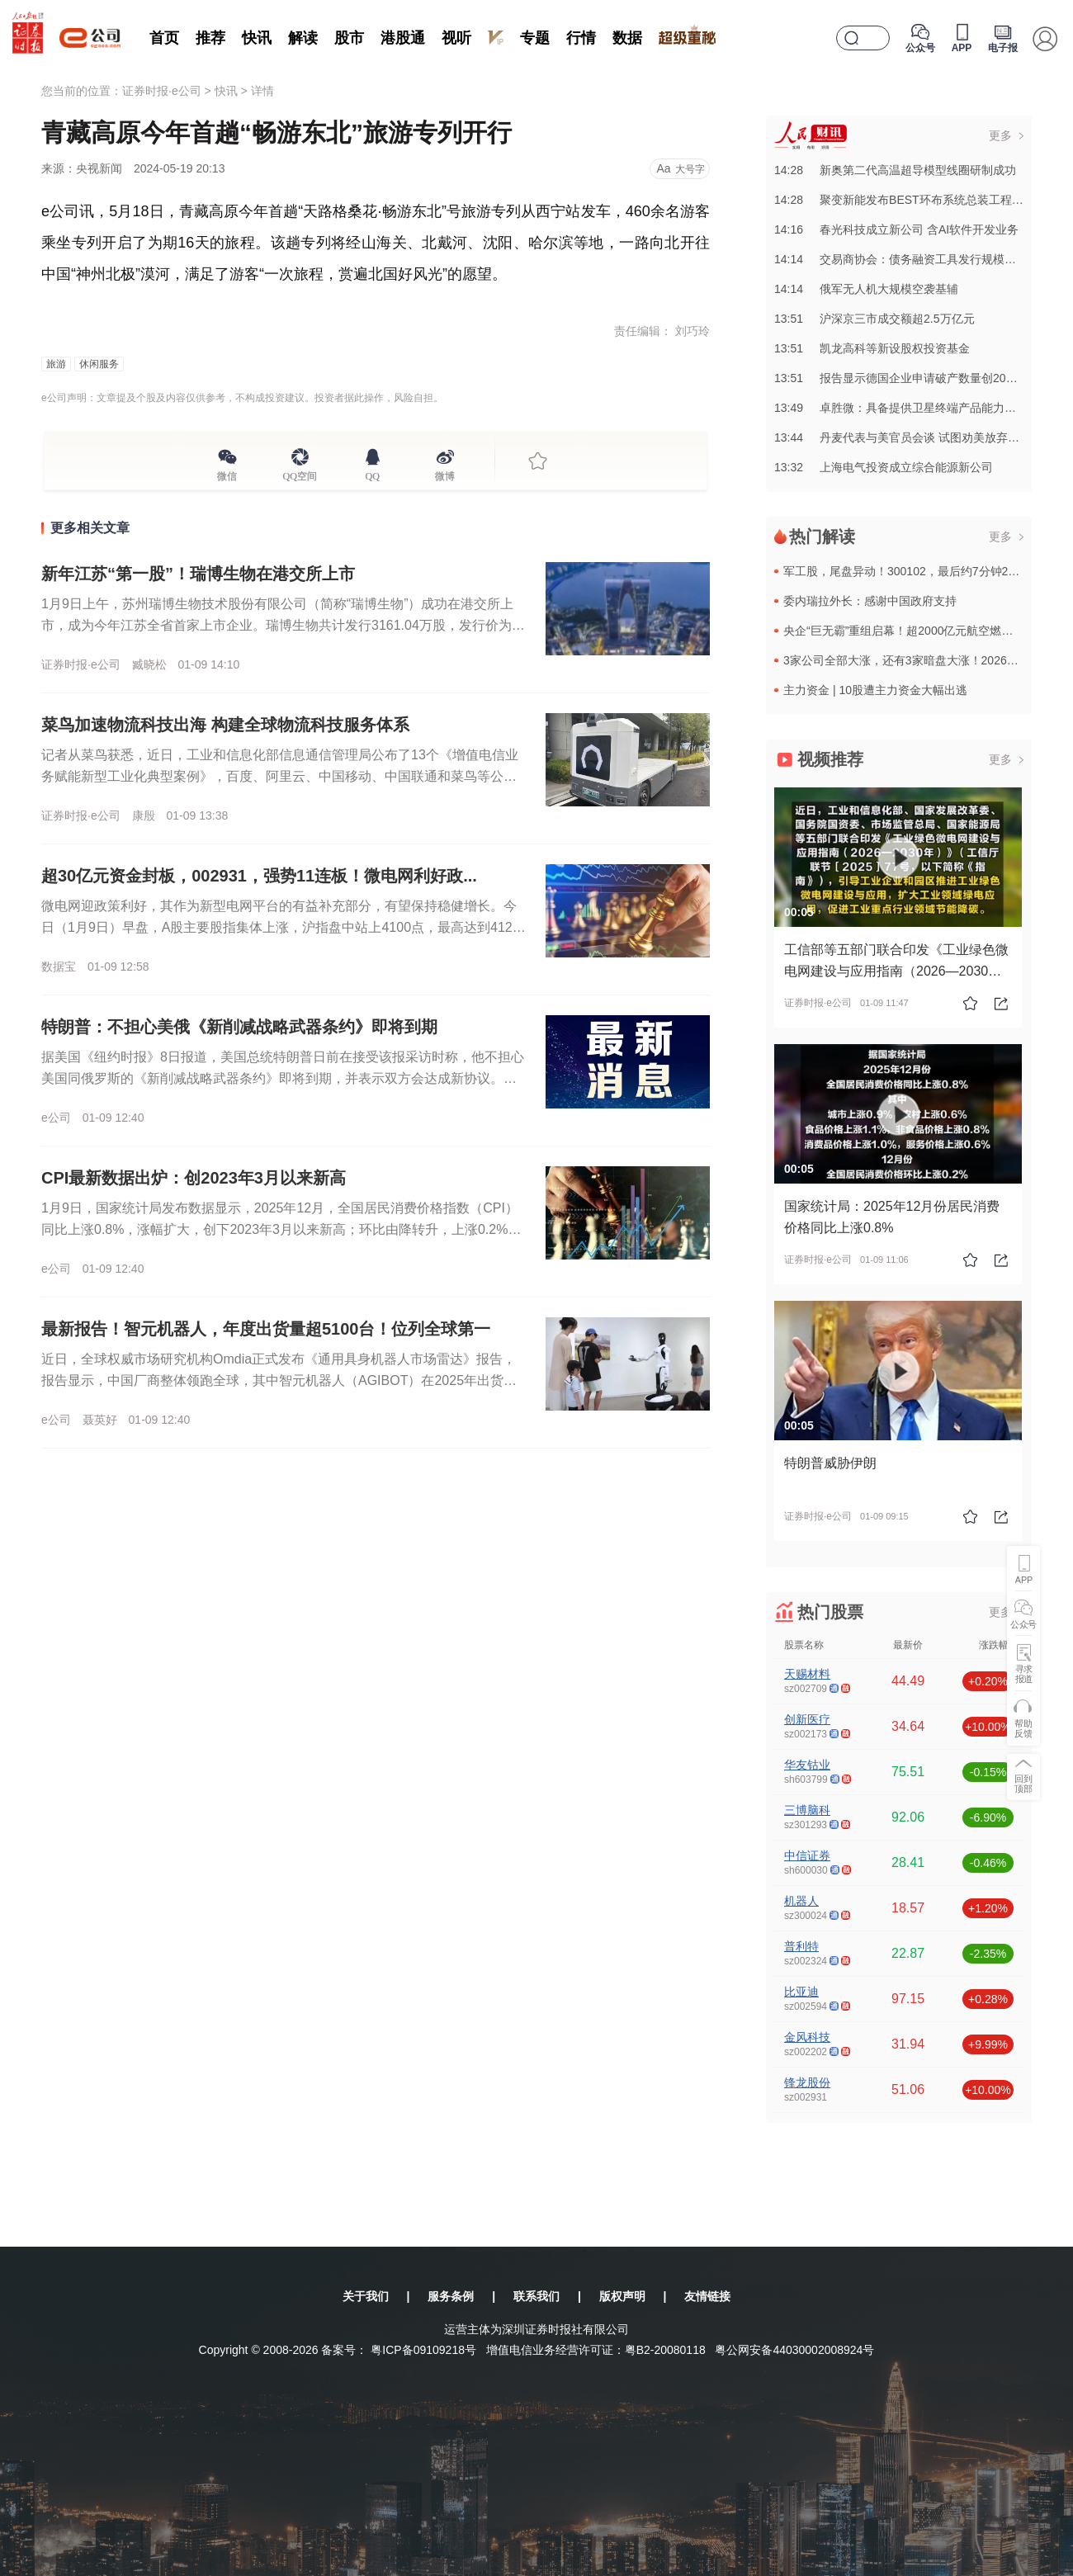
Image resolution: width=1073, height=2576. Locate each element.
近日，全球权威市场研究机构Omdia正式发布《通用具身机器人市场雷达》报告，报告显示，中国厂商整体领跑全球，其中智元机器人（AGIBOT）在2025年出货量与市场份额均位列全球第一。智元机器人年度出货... (279, 1380)
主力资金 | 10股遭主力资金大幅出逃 (875, 690)
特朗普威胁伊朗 (830, 1463)
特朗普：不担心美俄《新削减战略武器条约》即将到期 (239, 1027)
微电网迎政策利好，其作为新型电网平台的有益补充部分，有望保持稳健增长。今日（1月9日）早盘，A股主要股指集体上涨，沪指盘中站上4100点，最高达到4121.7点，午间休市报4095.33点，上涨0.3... (282, 927)
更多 (1000, 135)
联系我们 (536, 2296)
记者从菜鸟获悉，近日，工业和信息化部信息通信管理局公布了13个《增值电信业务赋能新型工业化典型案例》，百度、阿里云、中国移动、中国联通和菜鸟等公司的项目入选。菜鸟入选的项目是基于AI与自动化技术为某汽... (279, 776)
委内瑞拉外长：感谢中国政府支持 (870, 600)
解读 (303, 38)
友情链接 (707, 2296)
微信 (227, 473)
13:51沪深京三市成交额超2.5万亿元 (874, 318)
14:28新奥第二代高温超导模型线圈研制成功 (895, 170)
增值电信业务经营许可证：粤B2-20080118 (596, 2349)
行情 (581, 38)
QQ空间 (300, 473)
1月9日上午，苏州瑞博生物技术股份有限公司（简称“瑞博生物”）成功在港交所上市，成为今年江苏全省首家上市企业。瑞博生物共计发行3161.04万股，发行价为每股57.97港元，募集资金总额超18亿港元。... (283, 625)
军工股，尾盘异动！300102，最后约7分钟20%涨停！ (921, 571)
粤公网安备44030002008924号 (794, 2349)
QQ (373, 473)
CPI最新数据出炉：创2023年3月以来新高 (193, 1178)
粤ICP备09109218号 (423, 2349)
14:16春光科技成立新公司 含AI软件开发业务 (896, 229)
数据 (627, 38)
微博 (445, 473)
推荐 (210, 38)
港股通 (403, 38)
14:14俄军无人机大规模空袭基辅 (866, 288)
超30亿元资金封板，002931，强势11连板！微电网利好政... (259, 876)
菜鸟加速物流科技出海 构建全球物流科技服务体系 (225, 725)
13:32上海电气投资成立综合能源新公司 (883, 467)
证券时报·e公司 (161, 90)
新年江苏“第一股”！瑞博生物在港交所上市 (198, 574)
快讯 (257, 38)
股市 (349, 38)
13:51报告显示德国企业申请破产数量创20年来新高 (913, 378)
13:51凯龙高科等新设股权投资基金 (872, 348)
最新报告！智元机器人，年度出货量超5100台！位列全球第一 (266, 1329)
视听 (456, 38)
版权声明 (622, 2296)
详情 (262, 90)
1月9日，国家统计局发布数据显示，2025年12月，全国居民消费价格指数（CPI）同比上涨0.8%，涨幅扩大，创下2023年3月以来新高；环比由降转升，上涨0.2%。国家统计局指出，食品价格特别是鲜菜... (281, 1229)
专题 (535, 38)
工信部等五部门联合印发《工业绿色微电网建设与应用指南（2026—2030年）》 (896, 971)
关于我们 (366, 2296)
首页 (164, 38)
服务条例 (451, 2296)
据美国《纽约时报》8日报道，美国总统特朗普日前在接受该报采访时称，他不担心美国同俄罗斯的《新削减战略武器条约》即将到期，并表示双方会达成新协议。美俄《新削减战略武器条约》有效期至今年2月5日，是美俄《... (282, 1078)
